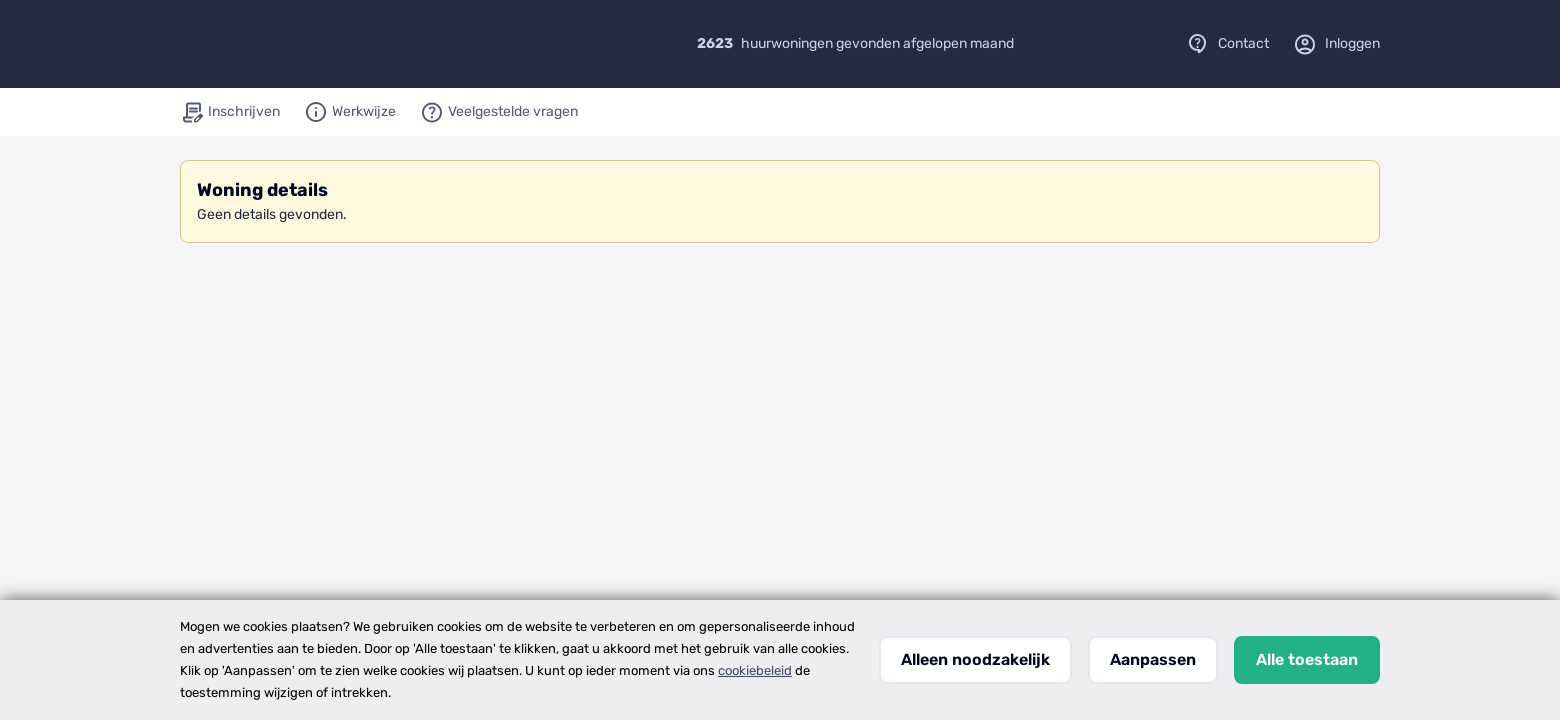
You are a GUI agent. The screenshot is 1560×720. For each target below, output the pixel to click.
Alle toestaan (1307, 659)
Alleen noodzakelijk (975, 659)
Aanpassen (1153, 659)
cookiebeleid (755, 670)
